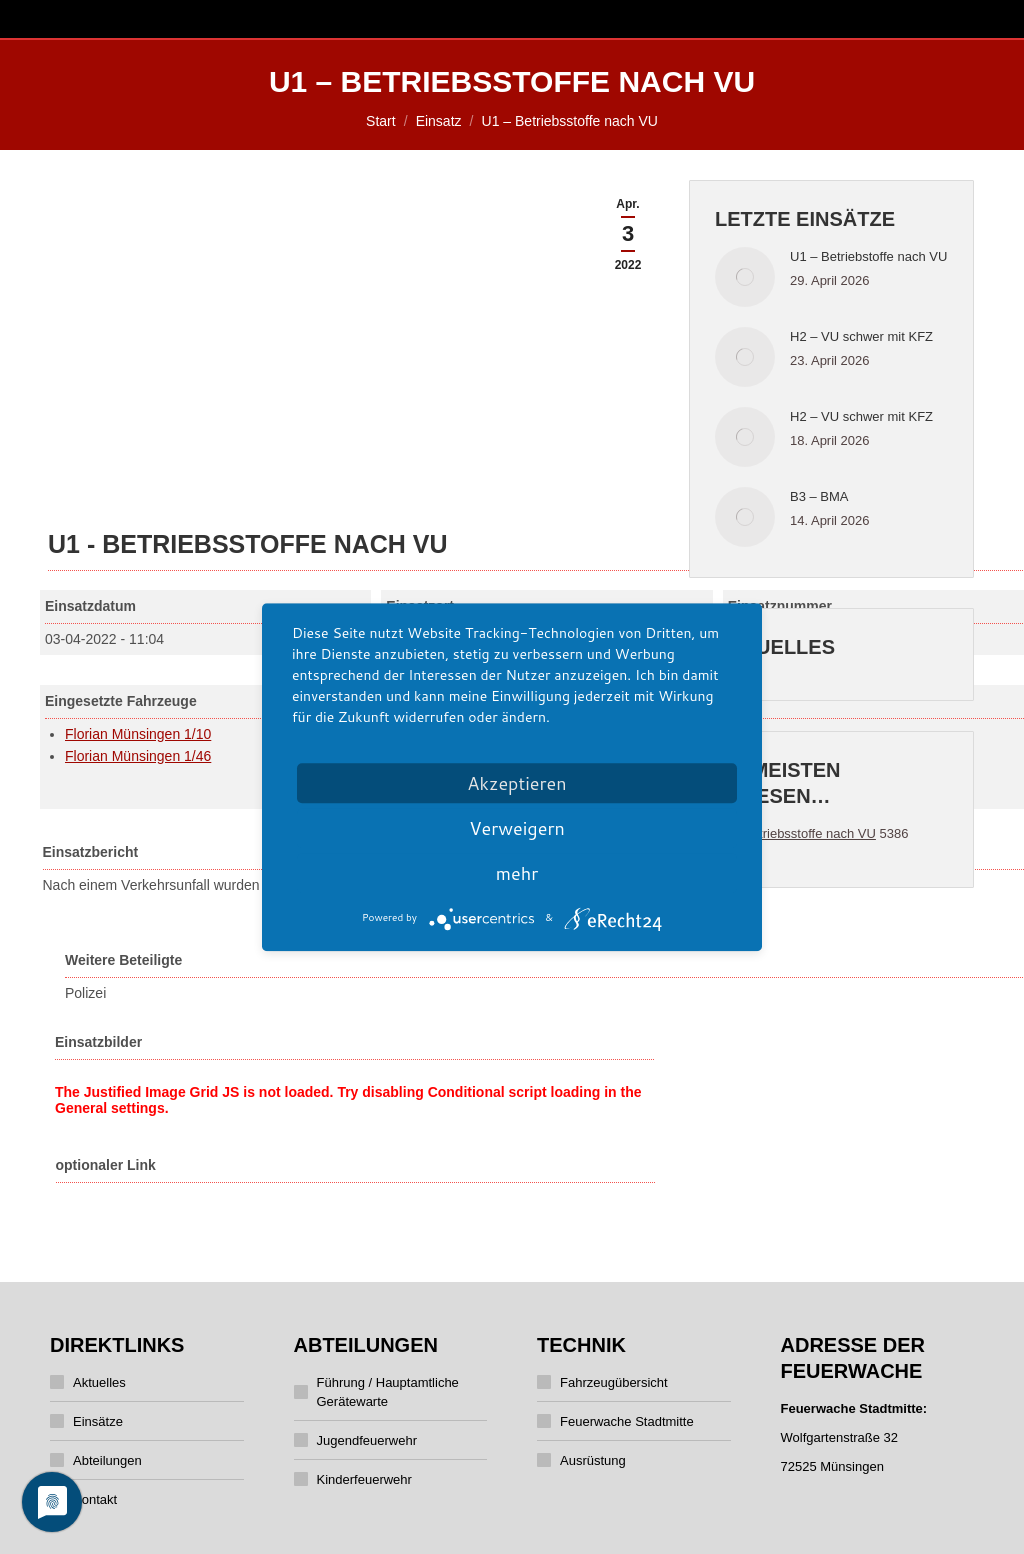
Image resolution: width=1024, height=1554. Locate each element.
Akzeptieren (516, 783)
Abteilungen (107, 1460)
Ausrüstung (593, 1460)
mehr (517, 873)
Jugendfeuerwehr (367, 1440)
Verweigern (517, 828)
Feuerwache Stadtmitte (627, 1421)
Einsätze (98, 1421)
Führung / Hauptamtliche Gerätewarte (388, 1392)
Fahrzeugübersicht (614, 1382)
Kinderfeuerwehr (364, 1479)
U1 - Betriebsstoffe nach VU (795, 833)
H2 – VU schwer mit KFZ (861, 336)
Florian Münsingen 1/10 (138, 734)
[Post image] (745, 277)
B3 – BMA (819, 496)
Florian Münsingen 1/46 (138, 756)
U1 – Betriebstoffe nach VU (868, 256)
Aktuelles (99, 1382)
